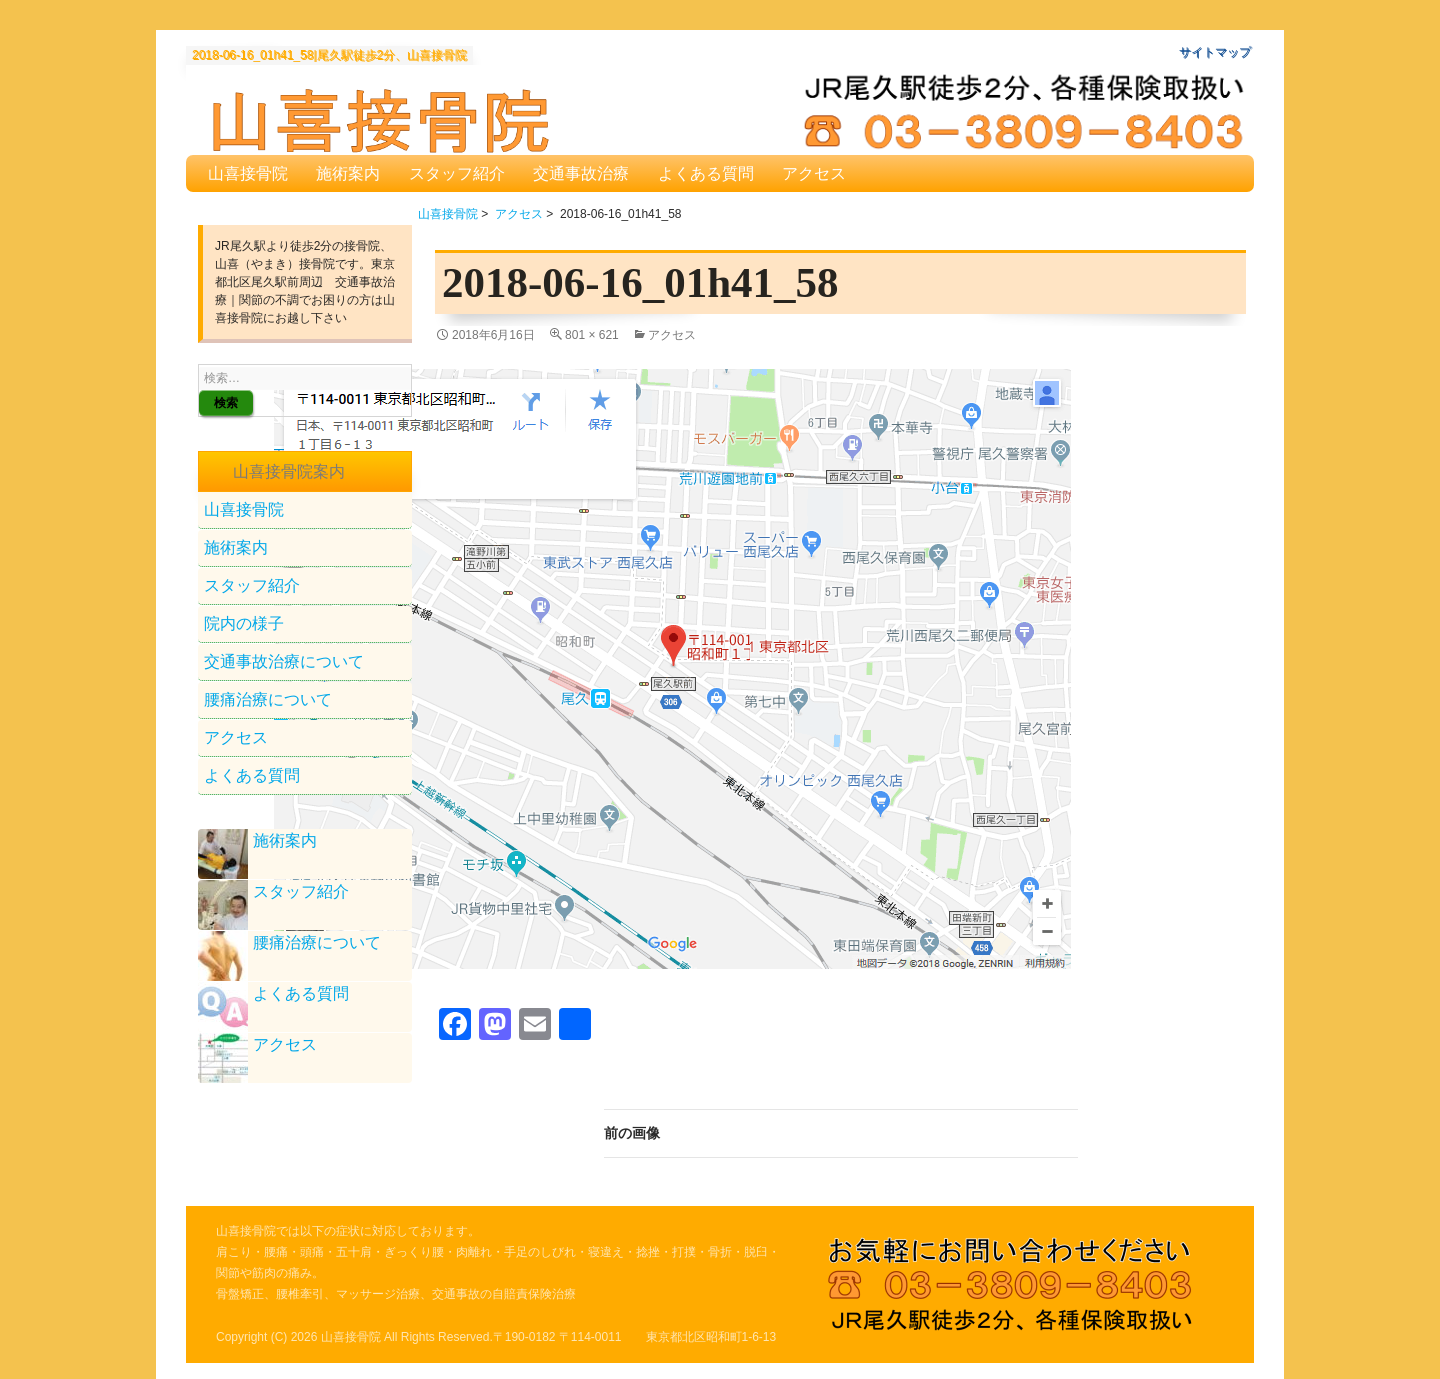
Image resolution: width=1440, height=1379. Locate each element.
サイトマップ (1215, 52)
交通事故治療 (581, 173)
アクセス (814, 173)
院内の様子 (244, 623)
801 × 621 (592, 335)
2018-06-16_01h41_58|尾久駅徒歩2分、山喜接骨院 (329, 55)
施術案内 (348, 173)
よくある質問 (706, 173)
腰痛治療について (268, 699)
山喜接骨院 (248, 173)
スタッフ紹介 (457, 173)
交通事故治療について (284, 661)
